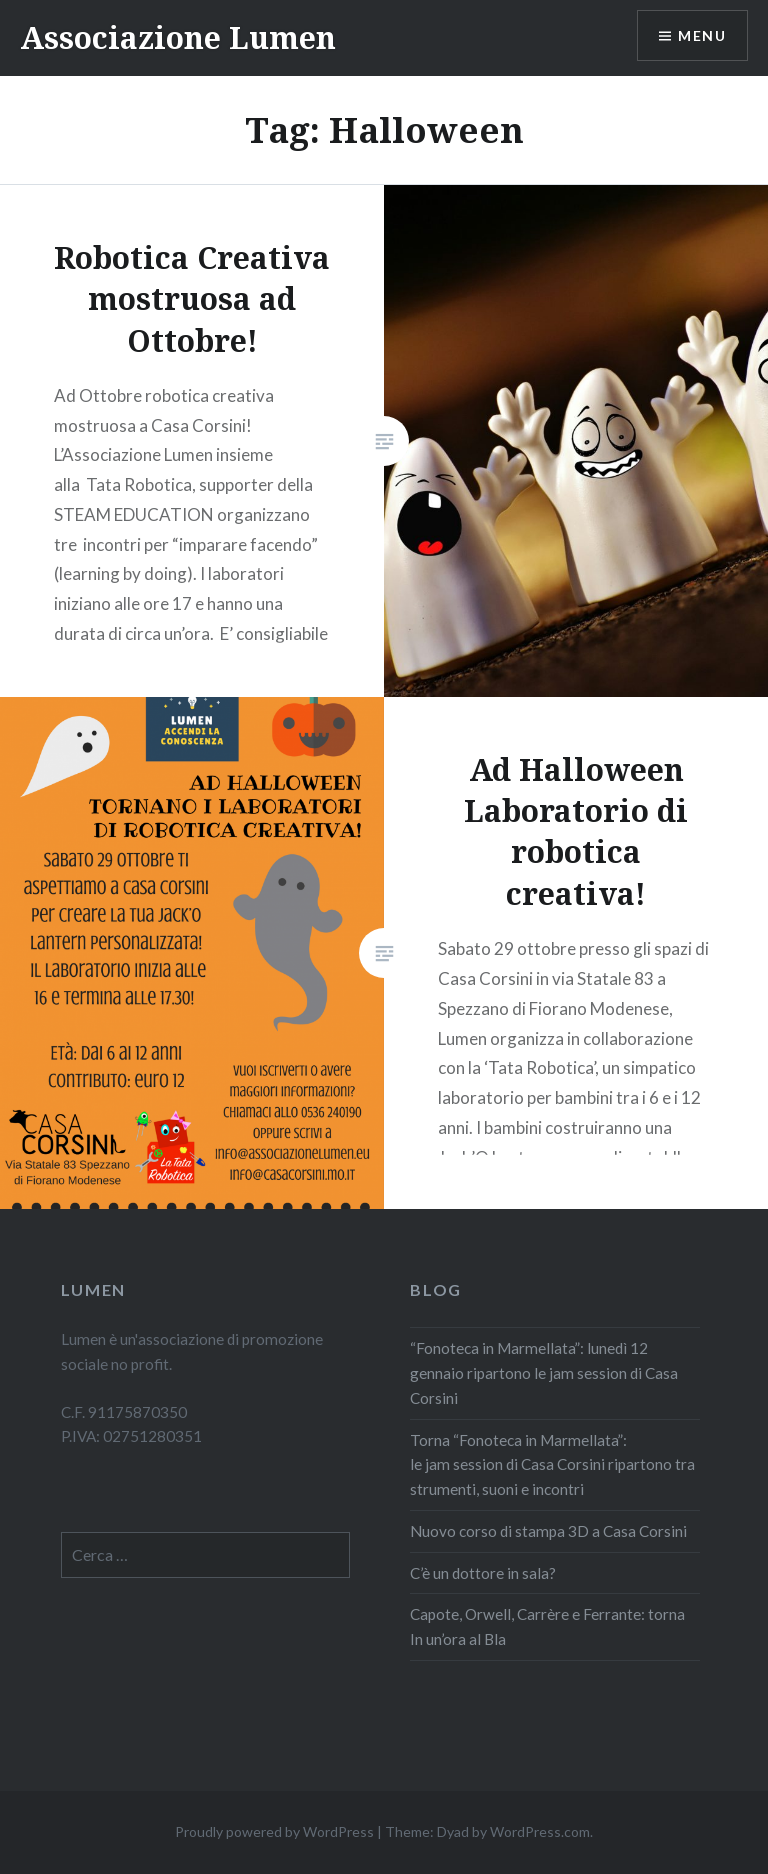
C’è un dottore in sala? (484, 1573)
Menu (702, 35)
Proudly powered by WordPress (274, 1831)
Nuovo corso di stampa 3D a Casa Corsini (548, 1531)
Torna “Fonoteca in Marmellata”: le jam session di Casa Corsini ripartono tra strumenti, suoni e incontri (552, 1465)
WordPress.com (540, 1831)
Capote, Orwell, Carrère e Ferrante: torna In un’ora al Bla (547, 1626)
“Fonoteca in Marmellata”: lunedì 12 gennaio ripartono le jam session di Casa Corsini (544, 1373)
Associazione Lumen (178, 37)
